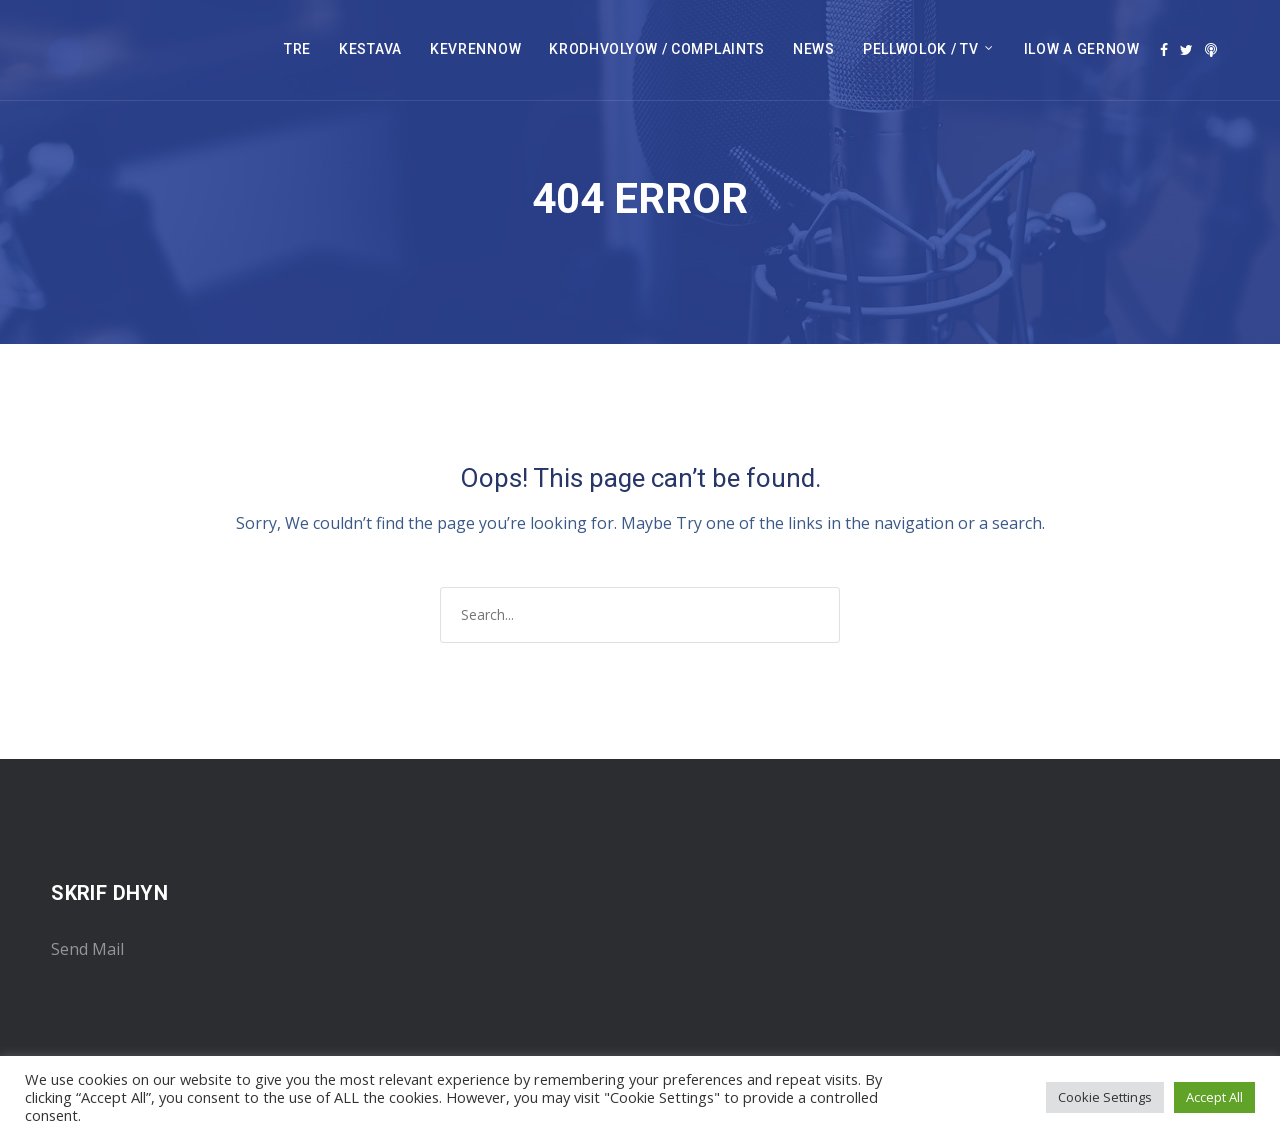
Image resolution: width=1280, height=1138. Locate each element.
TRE (297, 49)
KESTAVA (370, 49)
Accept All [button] (1214, 1097)
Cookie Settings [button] (1105, 1097)
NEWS (814, 49)
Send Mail (87, 949)
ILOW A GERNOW (1082, 49)
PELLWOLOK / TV (921, 49)
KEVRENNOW (475, 49)
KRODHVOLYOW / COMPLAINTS (657, 49)
